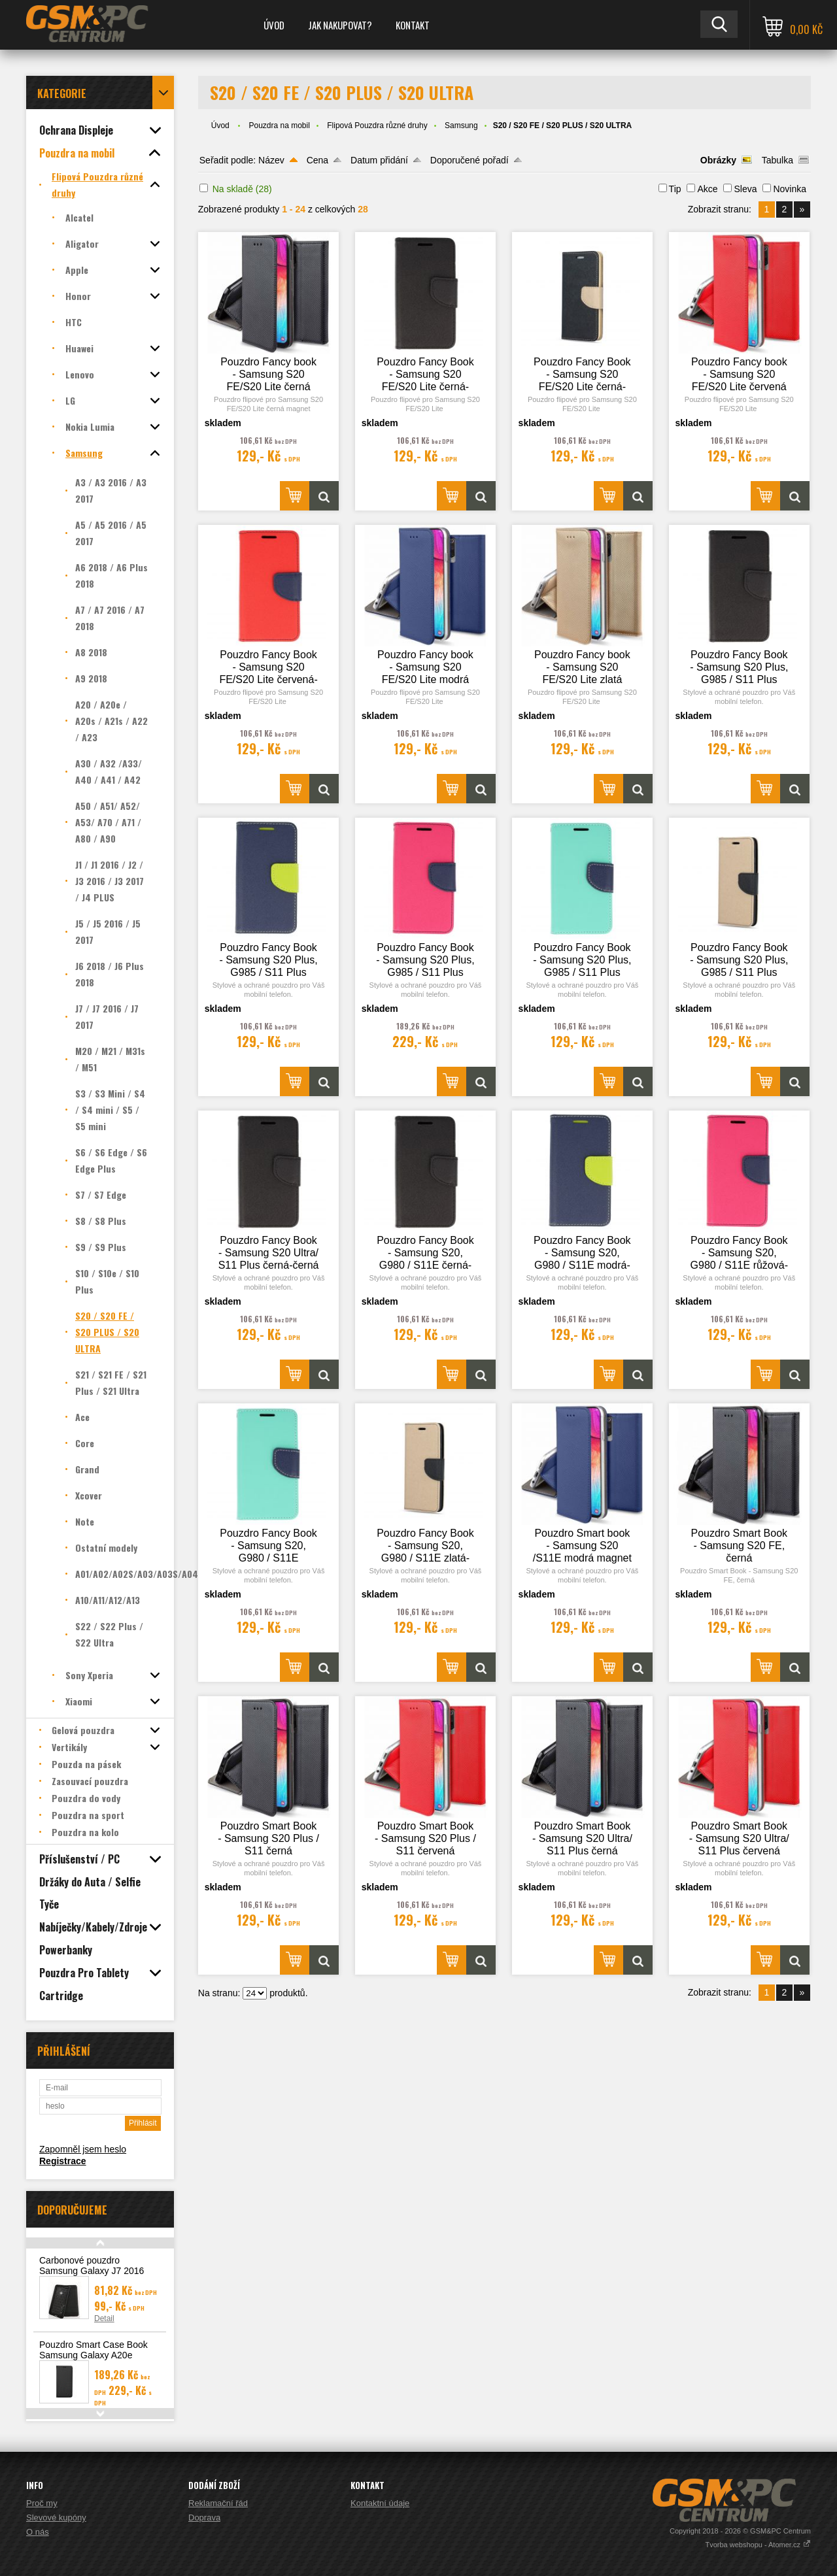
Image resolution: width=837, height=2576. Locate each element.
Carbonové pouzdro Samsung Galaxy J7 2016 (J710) (91, 2270)
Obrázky (718, 160)
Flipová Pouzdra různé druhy (377, 125)
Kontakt (413, 25)
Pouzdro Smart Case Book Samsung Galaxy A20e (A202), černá (93, 2355)
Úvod (274, 25)
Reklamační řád (218, 2503)
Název (271, 160)
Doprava (204, 2517)
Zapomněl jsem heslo (82, 2149)
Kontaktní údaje (379, 2503)
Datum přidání (379, 160)
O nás (37, 2532)
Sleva (745, 189)
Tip (675, 189)
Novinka (789, 189)
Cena (317, 160)
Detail (104, 2318)
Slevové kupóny (56, 2517)
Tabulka (777, 160)
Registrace (62, 2161)
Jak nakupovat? (340, 25)
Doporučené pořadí (469, 160)
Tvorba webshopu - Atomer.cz (758, 2545)
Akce (707, 189)
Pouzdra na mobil (278, 125)
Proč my (42, 2503)
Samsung (461, 125)
